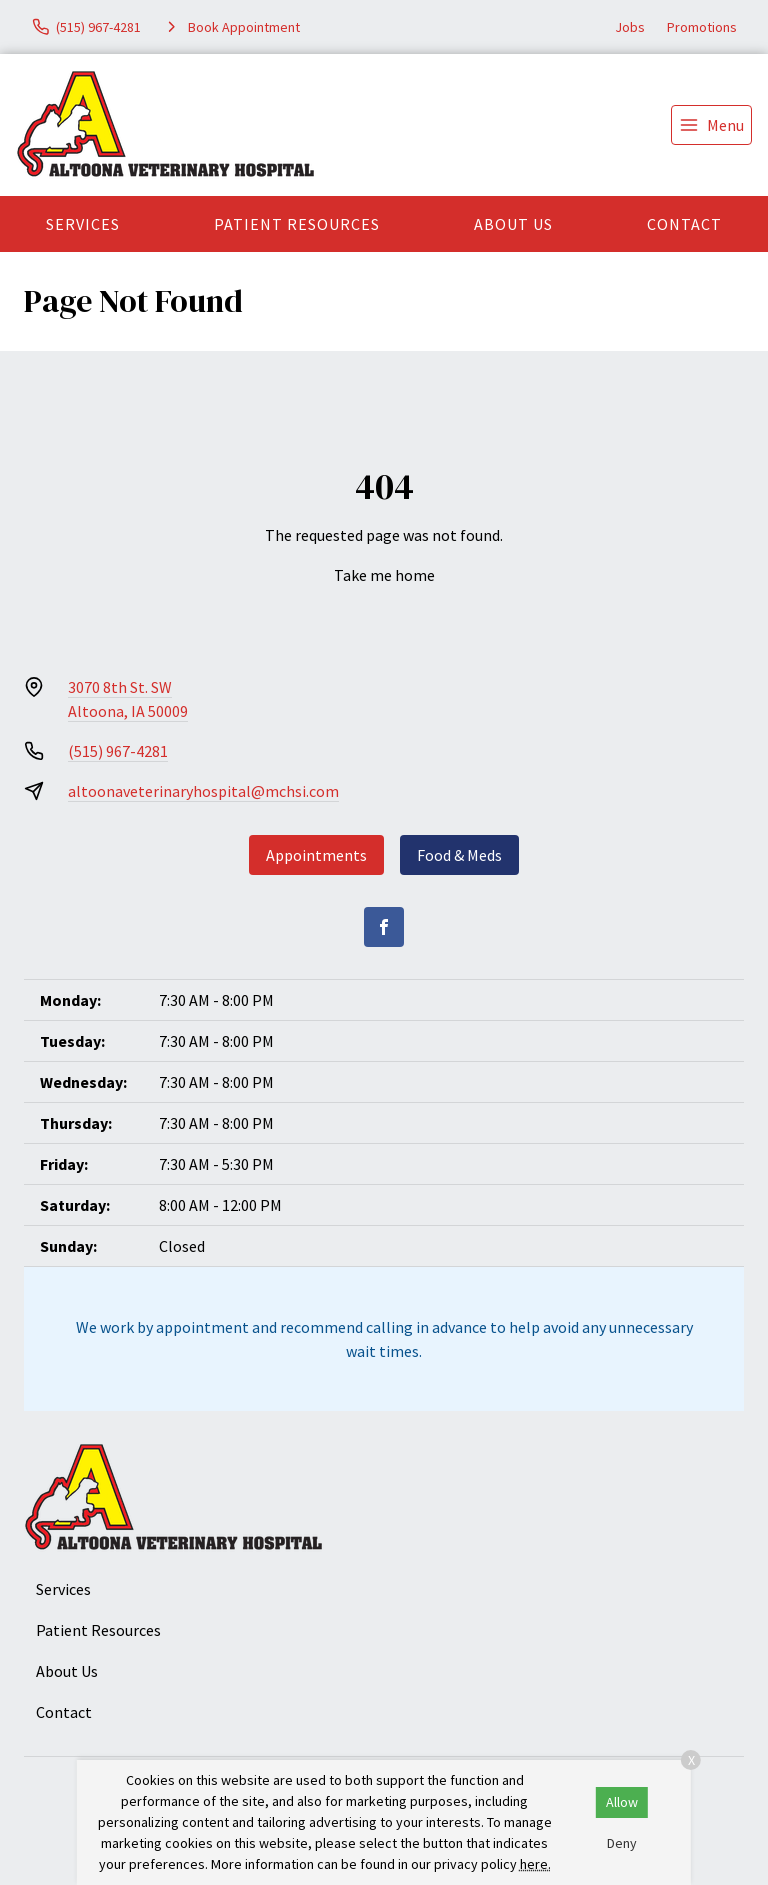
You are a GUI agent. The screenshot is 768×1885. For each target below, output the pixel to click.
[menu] (711, 125)
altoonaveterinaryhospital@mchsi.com (203, 791)
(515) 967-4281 (118, 751)
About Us (513, 224)
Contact (684, 224)
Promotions (702, 27)
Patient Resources (297, 224)
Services (83, 224)
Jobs (630, 27)
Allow (622, 1802)
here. (535, 1864)
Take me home (384, 575)
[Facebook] (384, 927)
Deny (622, 1843)
